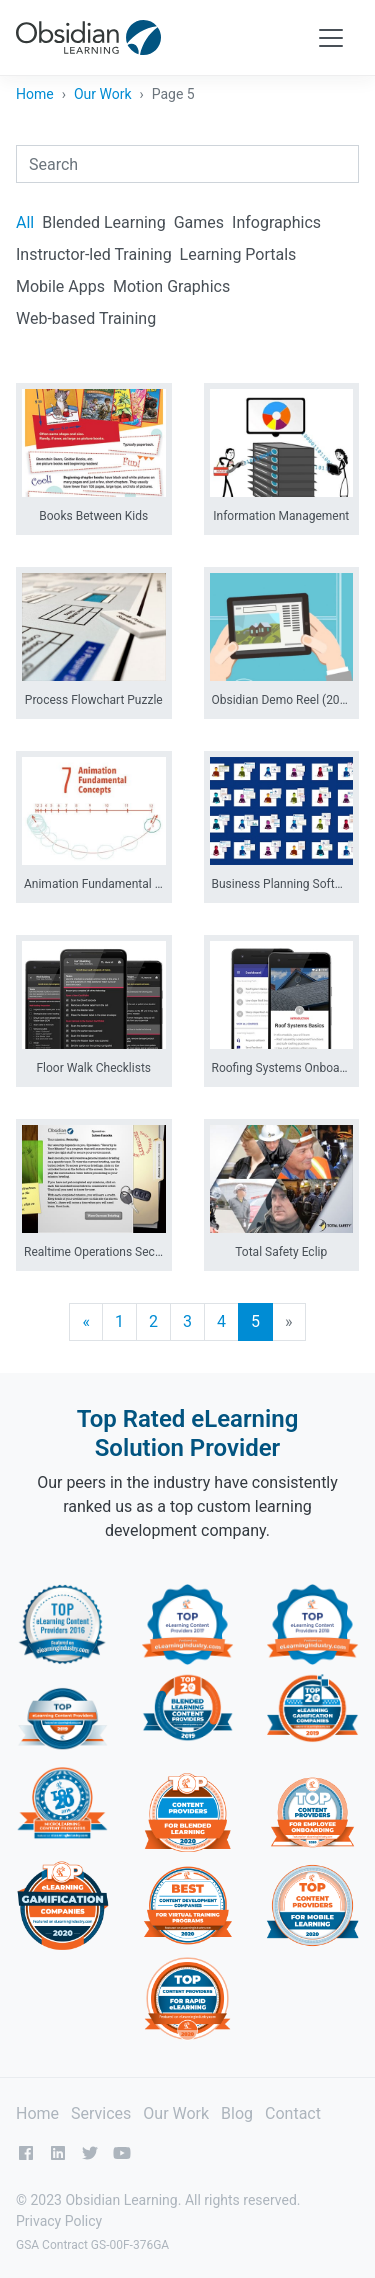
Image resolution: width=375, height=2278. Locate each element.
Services (101, 2113)
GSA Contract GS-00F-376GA (92, 2245)
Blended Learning (103, 222)
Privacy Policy (59, 2221)
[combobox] (187, 164)
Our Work (103, 94)
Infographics (276, 222)
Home (35, 94)
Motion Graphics (171, 286)
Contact (293, 2113)
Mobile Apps (60, 286)
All (25, 222)
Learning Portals (238, 254)
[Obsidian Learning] (89, 37)
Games (199, 222)
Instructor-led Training (94, 254)
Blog (237, 2113)
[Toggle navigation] (331, 38)
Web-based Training (86, 318)
